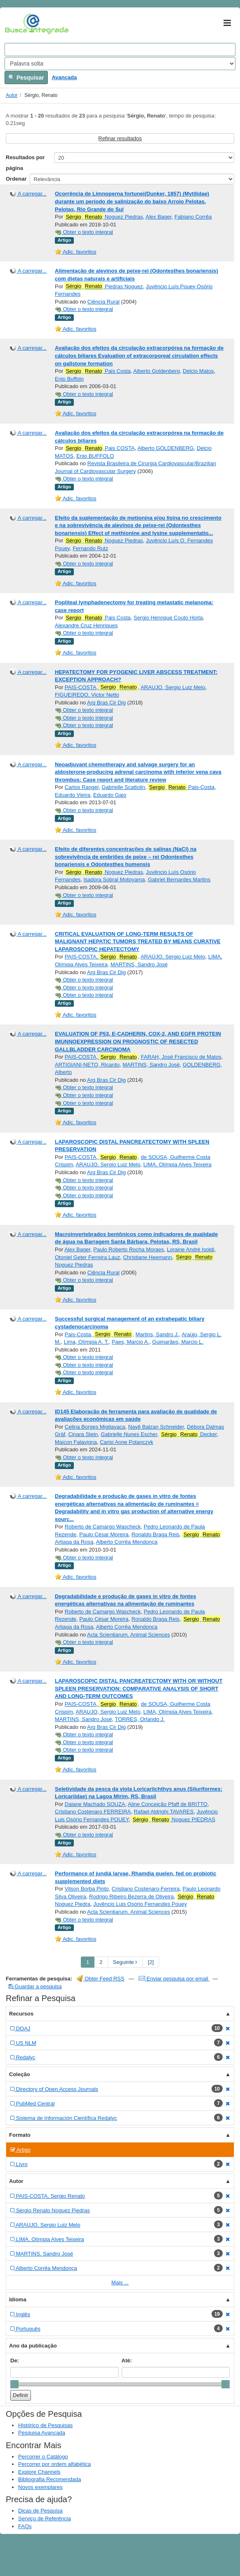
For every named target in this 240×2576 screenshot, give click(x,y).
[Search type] (120, 63)
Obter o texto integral (84, 232)
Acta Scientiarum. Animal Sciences (128, 1635)
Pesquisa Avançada (41, 2433)
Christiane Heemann (147, 1257)
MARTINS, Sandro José (139, 964)
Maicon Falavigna (76, 1442)
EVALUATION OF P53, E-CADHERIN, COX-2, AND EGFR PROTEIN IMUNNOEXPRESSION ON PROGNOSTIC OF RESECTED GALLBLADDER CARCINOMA (138, 1041)
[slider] (14, 2384)
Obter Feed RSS (101, 1979)
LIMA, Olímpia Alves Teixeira (178, 1164)
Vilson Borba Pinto (87, 1889)
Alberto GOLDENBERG (165, 448)
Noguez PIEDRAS (173, 1819)
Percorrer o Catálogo (43, 2457)
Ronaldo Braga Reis (155, 1534)
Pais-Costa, (98, 1334)
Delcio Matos (198, 371)
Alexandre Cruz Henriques (86, 625)
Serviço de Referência (44, 2518)
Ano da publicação (33, 2346)
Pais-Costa (181, 787)
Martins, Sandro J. (157, 1334)
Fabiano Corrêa (193, 217)
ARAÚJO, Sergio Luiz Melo (173, 957)
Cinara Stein (83, 1434)
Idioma (17, 2299)
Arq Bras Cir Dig (106, 702)
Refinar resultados (120, 138)
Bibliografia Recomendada (49, 2479)
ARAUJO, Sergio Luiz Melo (173, 687)
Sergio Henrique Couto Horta (168, 618)
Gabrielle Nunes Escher (129, 1434)
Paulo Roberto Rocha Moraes (128, 1249)
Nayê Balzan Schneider (156, 1427)
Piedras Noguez (104, 286)
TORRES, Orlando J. (140, 1719)
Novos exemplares (40, 2487)
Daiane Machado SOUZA (95, 1804)
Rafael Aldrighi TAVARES (163, 1811)
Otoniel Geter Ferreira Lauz (87, 1257)
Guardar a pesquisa (35, 1986)
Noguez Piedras (104, 217)
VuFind (18, 23)
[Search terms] (120, 49)
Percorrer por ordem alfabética (54, 2464)
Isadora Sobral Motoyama (114, 879)
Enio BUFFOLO (95, 456)
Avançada (64, 77)
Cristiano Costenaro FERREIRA (93, 1811)
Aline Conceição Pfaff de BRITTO (167, 1804)
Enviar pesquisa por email (174, 1979)
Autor (12, 95)
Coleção (19, 2074)
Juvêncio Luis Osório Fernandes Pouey (140, 1904)
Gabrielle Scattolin (123, 787)
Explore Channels (39, 2472)
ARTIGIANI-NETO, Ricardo (87, 1065)
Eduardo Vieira (72, 795)
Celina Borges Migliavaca (95, 1427)
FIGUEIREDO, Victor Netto (87, 695)
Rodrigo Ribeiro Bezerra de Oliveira (131, 1896)
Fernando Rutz (90, 548)
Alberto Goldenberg (156, 371)
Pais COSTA (100, 448)
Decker (188, 1434)
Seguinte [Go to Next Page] (125, 1962)
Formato (20, 2135)
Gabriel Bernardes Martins (179, 879)
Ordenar (16, 179)
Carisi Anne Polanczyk (126, 1442)
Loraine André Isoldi (190, 1249)
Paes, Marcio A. (130, 1342)
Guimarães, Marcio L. (177, 1342)
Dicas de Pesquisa (40, 2511)
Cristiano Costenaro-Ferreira (146, 1889)
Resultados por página (25, 162)
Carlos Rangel (82, 787)
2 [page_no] (100, 1962)
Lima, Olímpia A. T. (86, 1342)
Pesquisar (26, 77)
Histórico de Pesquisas (45, 2425)
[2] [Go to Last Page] (150, 1962)
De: (14, 2360)
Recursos (21, 2014)
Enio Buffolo (69, 379)
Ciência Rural (103, 302)
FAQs (25, 2526)
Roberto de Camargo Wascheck (103, 1526)
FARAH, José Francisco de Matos (181, 1057)
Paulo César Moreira (103, 1534)
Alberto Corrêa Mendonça (127, 1542)
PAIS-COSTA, (101, 687)
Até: (127, 2360)
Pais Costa (98, 371)
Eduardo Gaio (109, 795)
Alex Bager (159, 217)
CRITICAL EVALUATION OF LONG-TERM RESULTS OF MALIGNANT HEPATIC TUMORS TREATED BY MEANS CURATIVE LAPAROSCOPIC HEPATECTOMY (138, 941)
